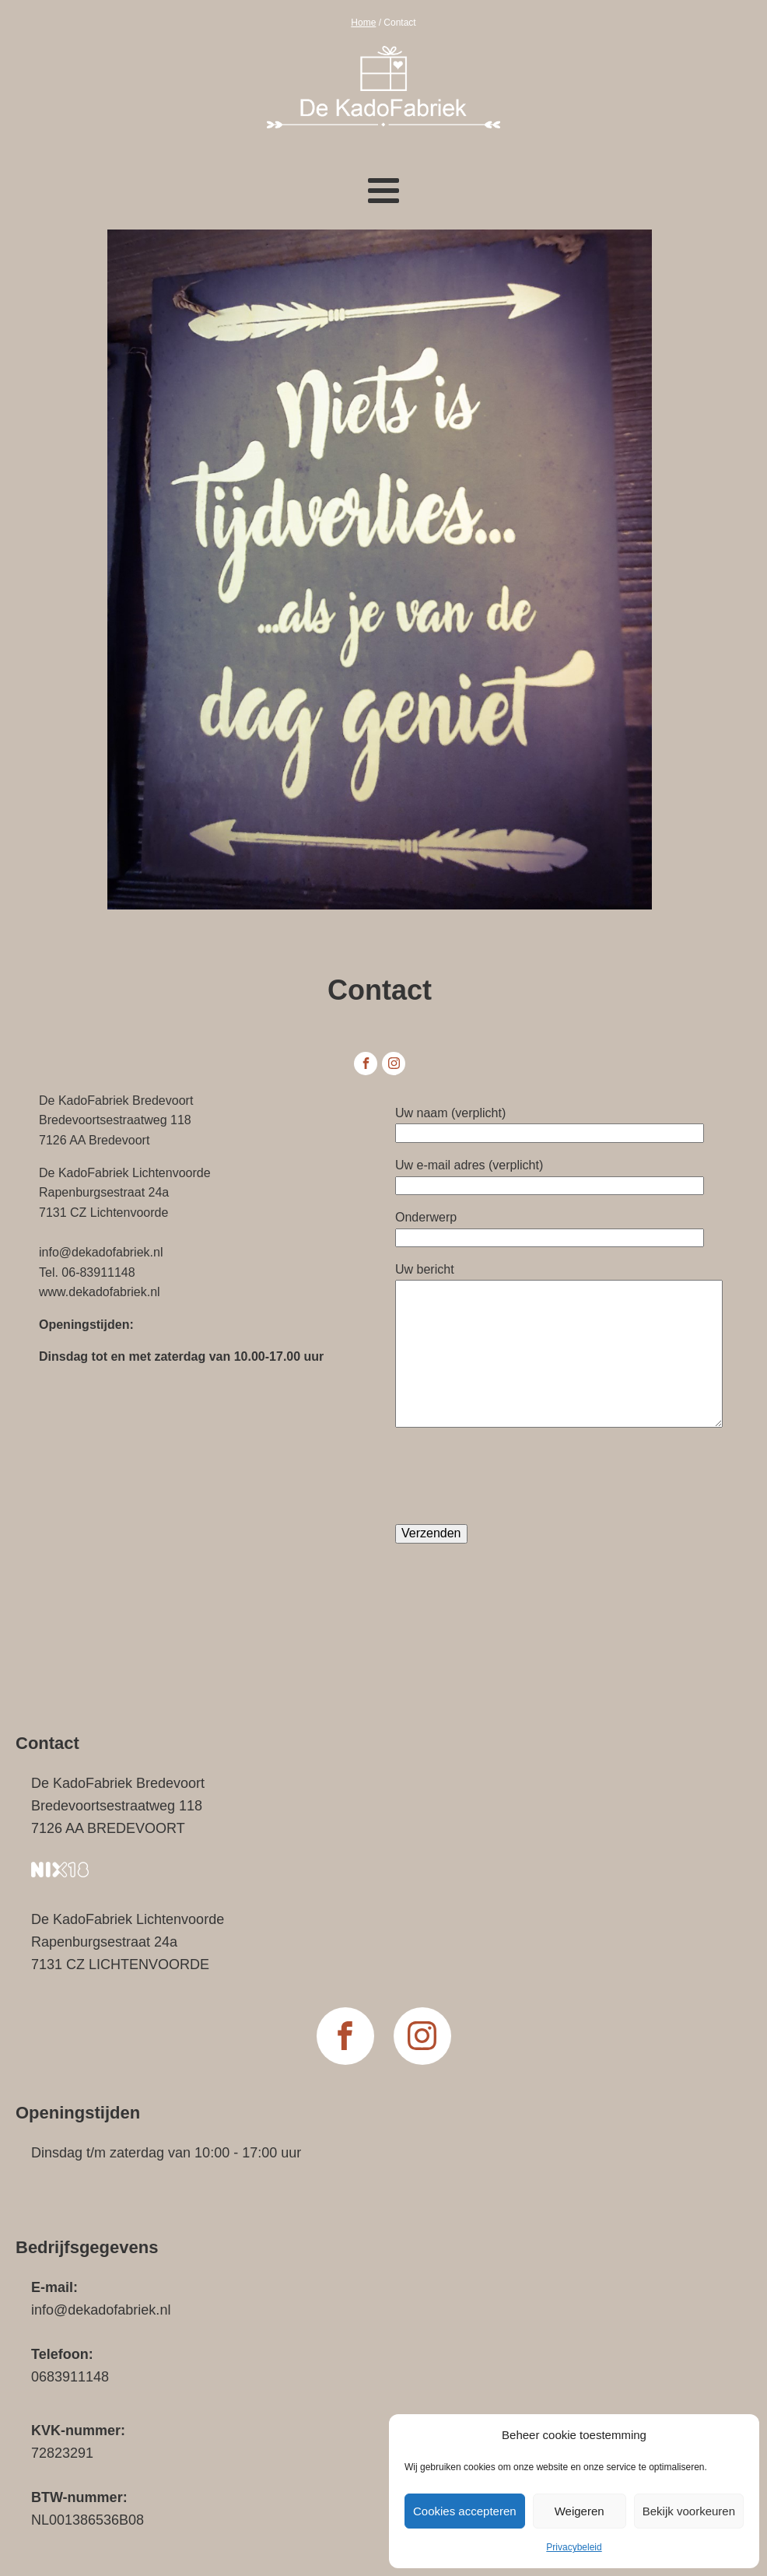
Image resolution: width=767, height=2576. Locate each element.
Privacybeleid (573, 2547)
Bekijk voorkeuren (689, 2511)
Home (363, 22)
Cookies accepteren (465, 2511)
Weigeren (579, 2511)
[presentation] (513, 1476)
